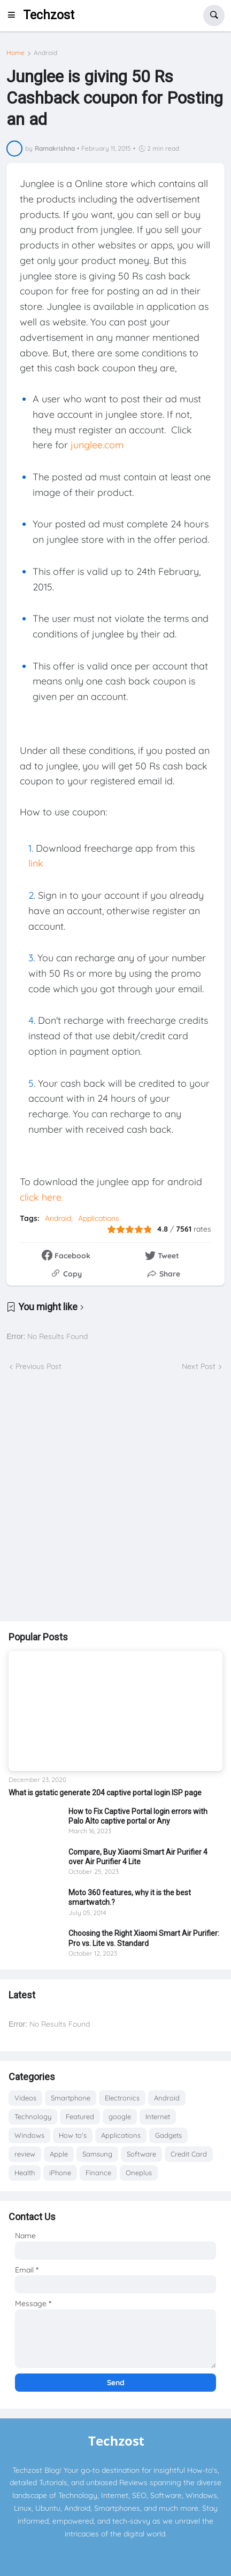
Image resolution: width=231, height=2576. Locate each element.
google (120, 2116)
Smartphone (70, 2098)
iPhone (60, 2172)
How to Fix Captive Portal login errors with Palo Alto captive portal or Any (137, 1816)
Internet (157, 2116)
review (24, 2154)
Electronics (122, 2098)
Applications (98, 1218)
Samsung (97, 2154)
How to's (73, 2135)
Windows (29, 2135)
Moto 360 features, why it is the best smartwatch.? (129, 1897)
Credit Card (189, 2154)
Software (141, 2154)
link (35, 863)
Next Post (198, 1366)
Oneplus (139, 2172)
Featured (80, 2116)
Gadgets (168, 2135)
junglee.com (97, 445)
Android (45, 53)
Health (24, 2172)
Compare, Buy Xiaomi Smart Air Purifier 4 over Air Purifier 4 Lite (137, 1857)
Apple (59, 2154)
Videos (25, 2098)
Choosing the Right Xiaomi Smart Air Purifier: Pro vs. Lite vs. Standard (143, 1938)
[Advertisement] (115, 1496)
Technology (32, 2116)
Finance (98, 2172)
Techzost (48, 15)
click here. (41, 1197)
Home (15, 53)
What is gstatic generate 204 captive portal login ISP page (105, 1792)
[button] (14, 15)
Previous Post (38, 1366)
